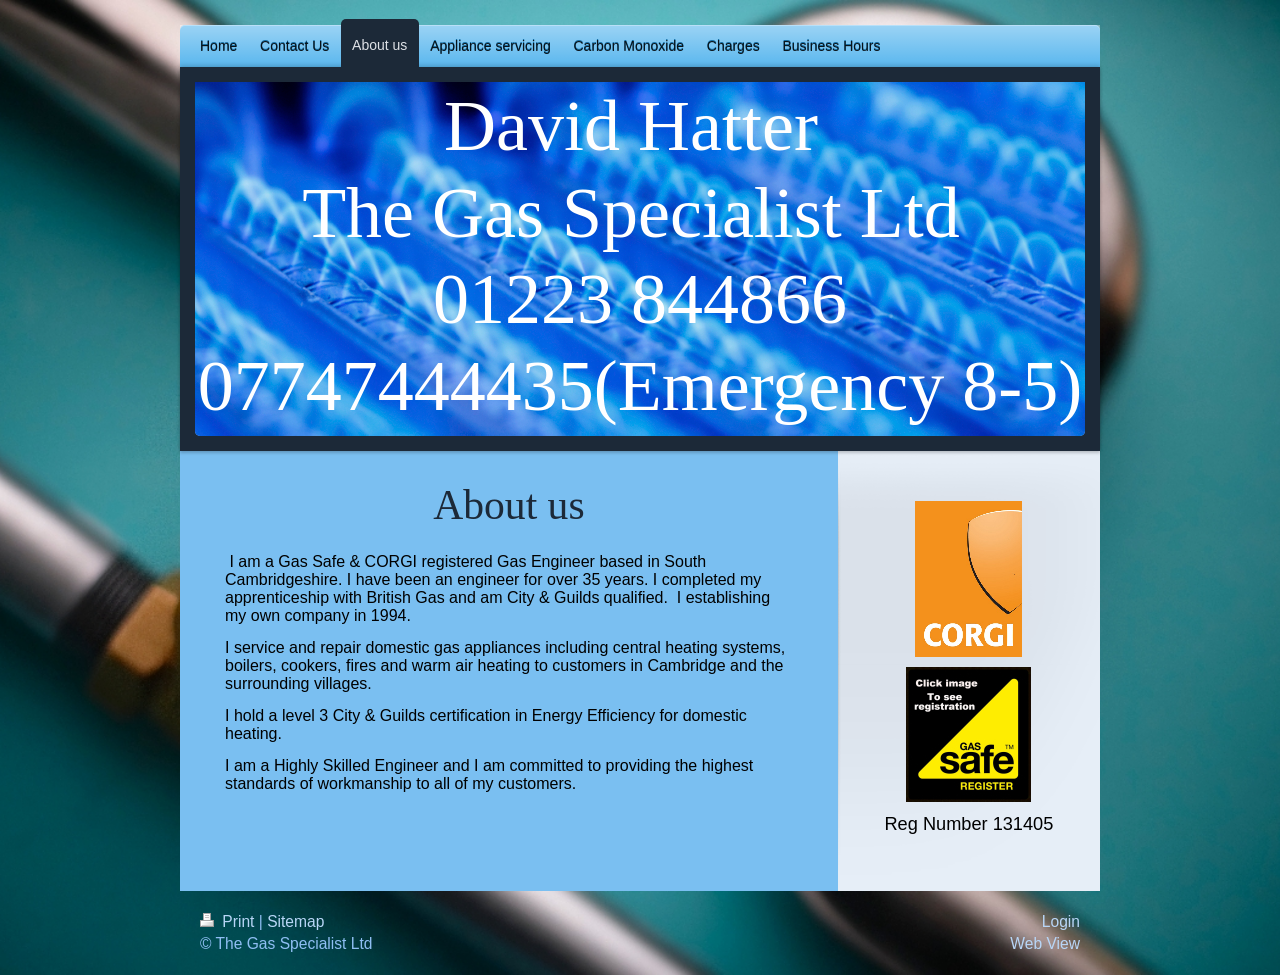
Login (1061, 921)
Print (229, 921)
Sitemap (295, 921)
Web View (1045, 943)
